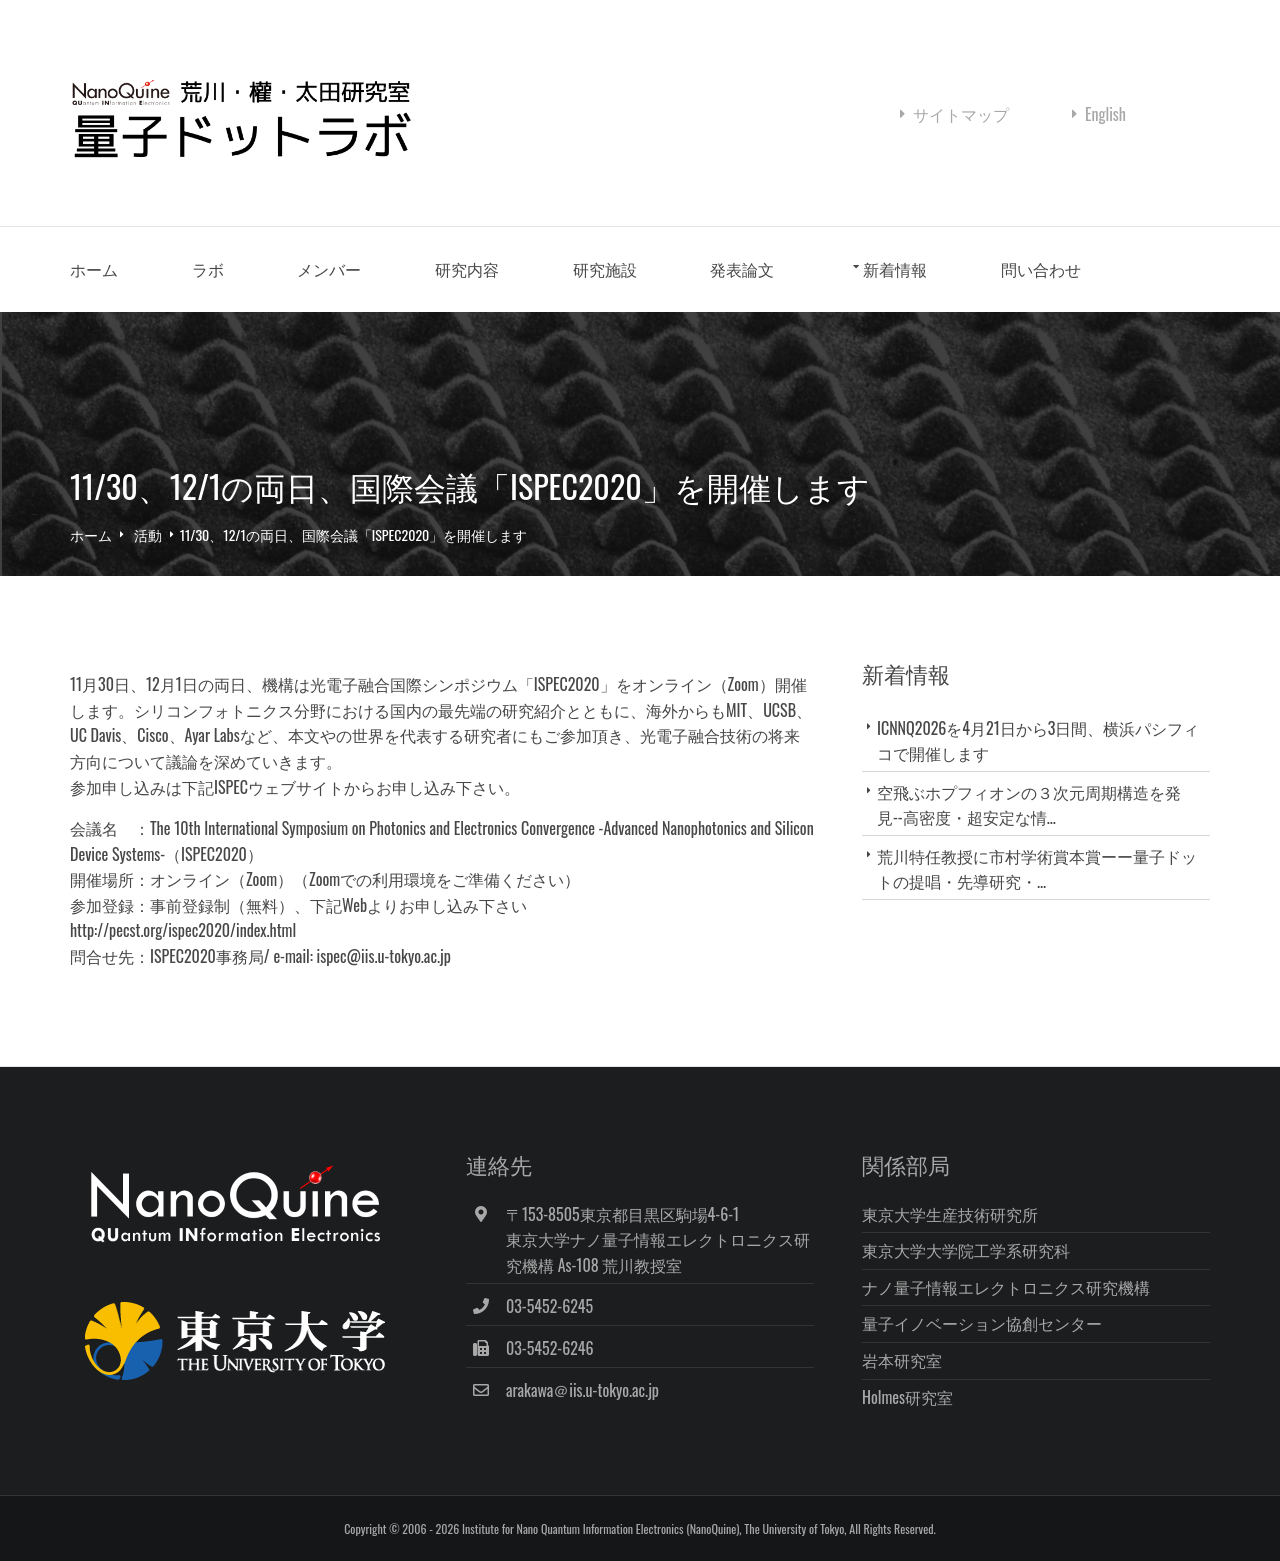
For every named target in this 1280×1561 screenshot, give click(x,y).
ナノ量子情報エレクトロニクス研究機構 (1006, 1287)
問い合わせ (1041, 269)
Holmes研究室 (907, 1397)
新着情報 (895, 269)
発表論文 (742, 269)
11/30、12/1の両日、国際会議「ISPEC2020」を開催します (354, 534)
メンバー (329, 269)
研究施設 (605, 269)
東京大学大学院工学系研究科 (966, 1250)
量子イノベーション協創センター (982, 1323)
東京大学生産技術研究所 (950, 1214)
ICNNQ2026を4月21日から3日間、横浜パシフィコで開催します (1038, 740)
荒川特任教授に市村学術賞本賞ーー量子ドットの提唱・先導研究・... (1037, 868)
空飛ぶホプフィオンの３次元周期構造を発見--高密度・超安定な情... (1029, 804)
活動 (148, 534)
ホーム (94, 269)
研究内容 (467, 269)
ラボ (208, 269)
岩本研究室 (902, 1360)
